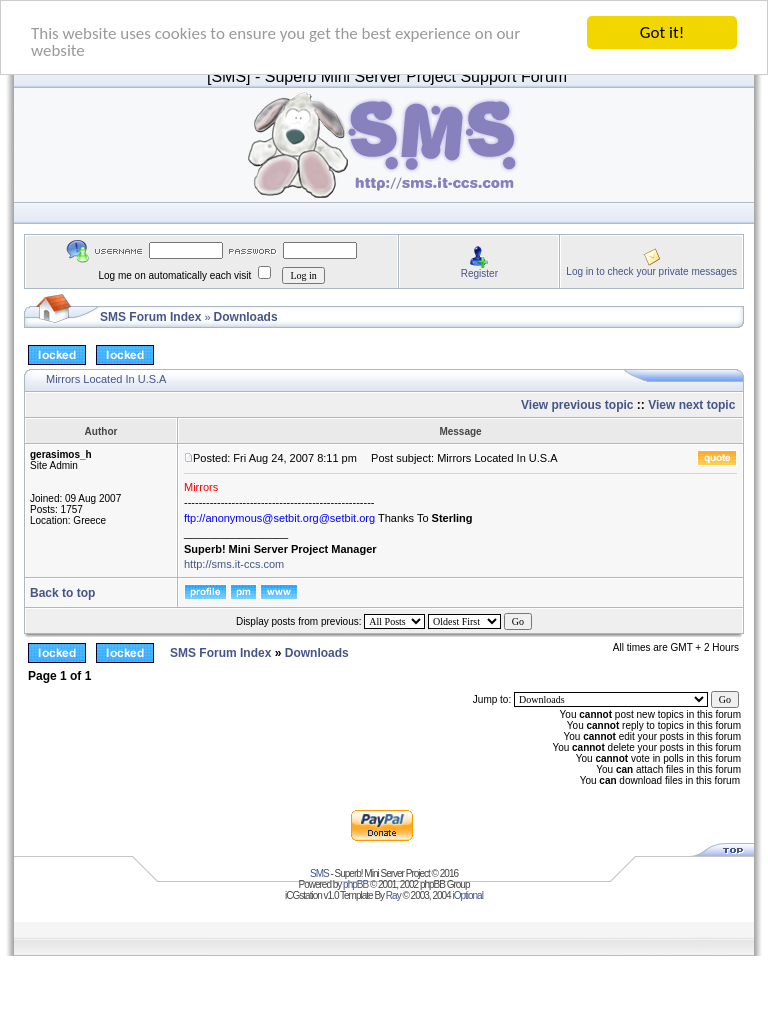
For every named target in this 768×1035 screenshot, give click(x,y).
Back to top (62, 593)
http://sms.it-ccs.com (234, 564)
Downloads (246, 317)
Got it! (662, 32)
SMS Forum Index (150, 317)
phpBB (355, 884)
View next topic (691, 405)
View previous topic (577, 405)
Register (479, 272)
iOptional (467, 895)
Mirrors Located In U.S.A (106, 379)
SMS (319, 873)
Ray (393, 895)
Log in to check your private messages (651, 270)
